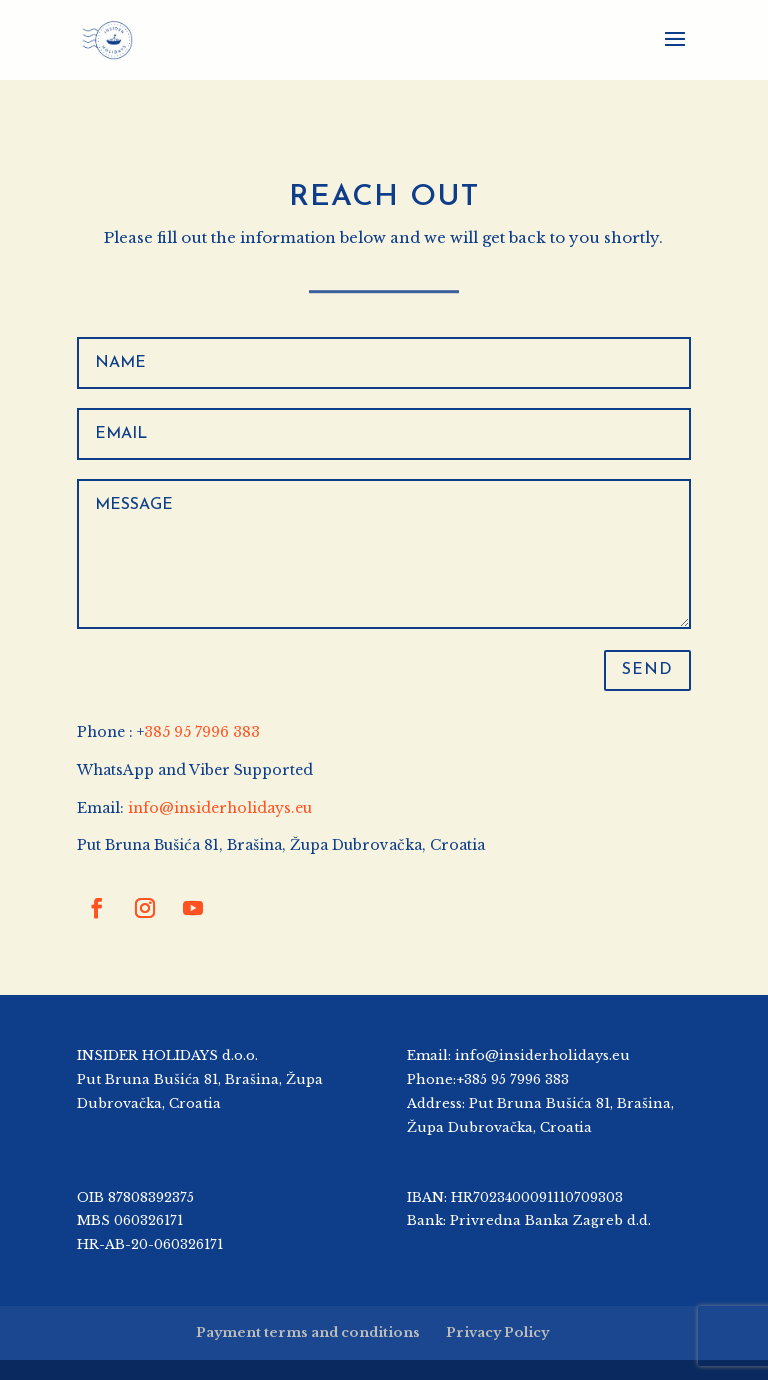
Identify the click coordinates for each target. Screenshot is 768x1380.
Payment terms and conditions (308, 1332)
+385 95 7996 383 (512, 1079)
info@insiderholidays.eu (220, 808)
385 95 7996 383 (202, 732)
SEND (647, 670)
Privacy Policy (497, 1332)
